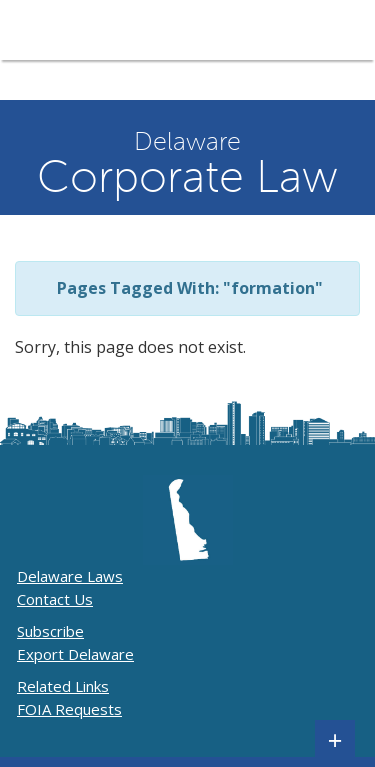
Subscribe (50, 631)
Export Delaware (75, 654)
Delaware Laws (70, 576)
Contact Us (55, 599)
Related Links (63, 686)
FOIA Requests (69, 709)
